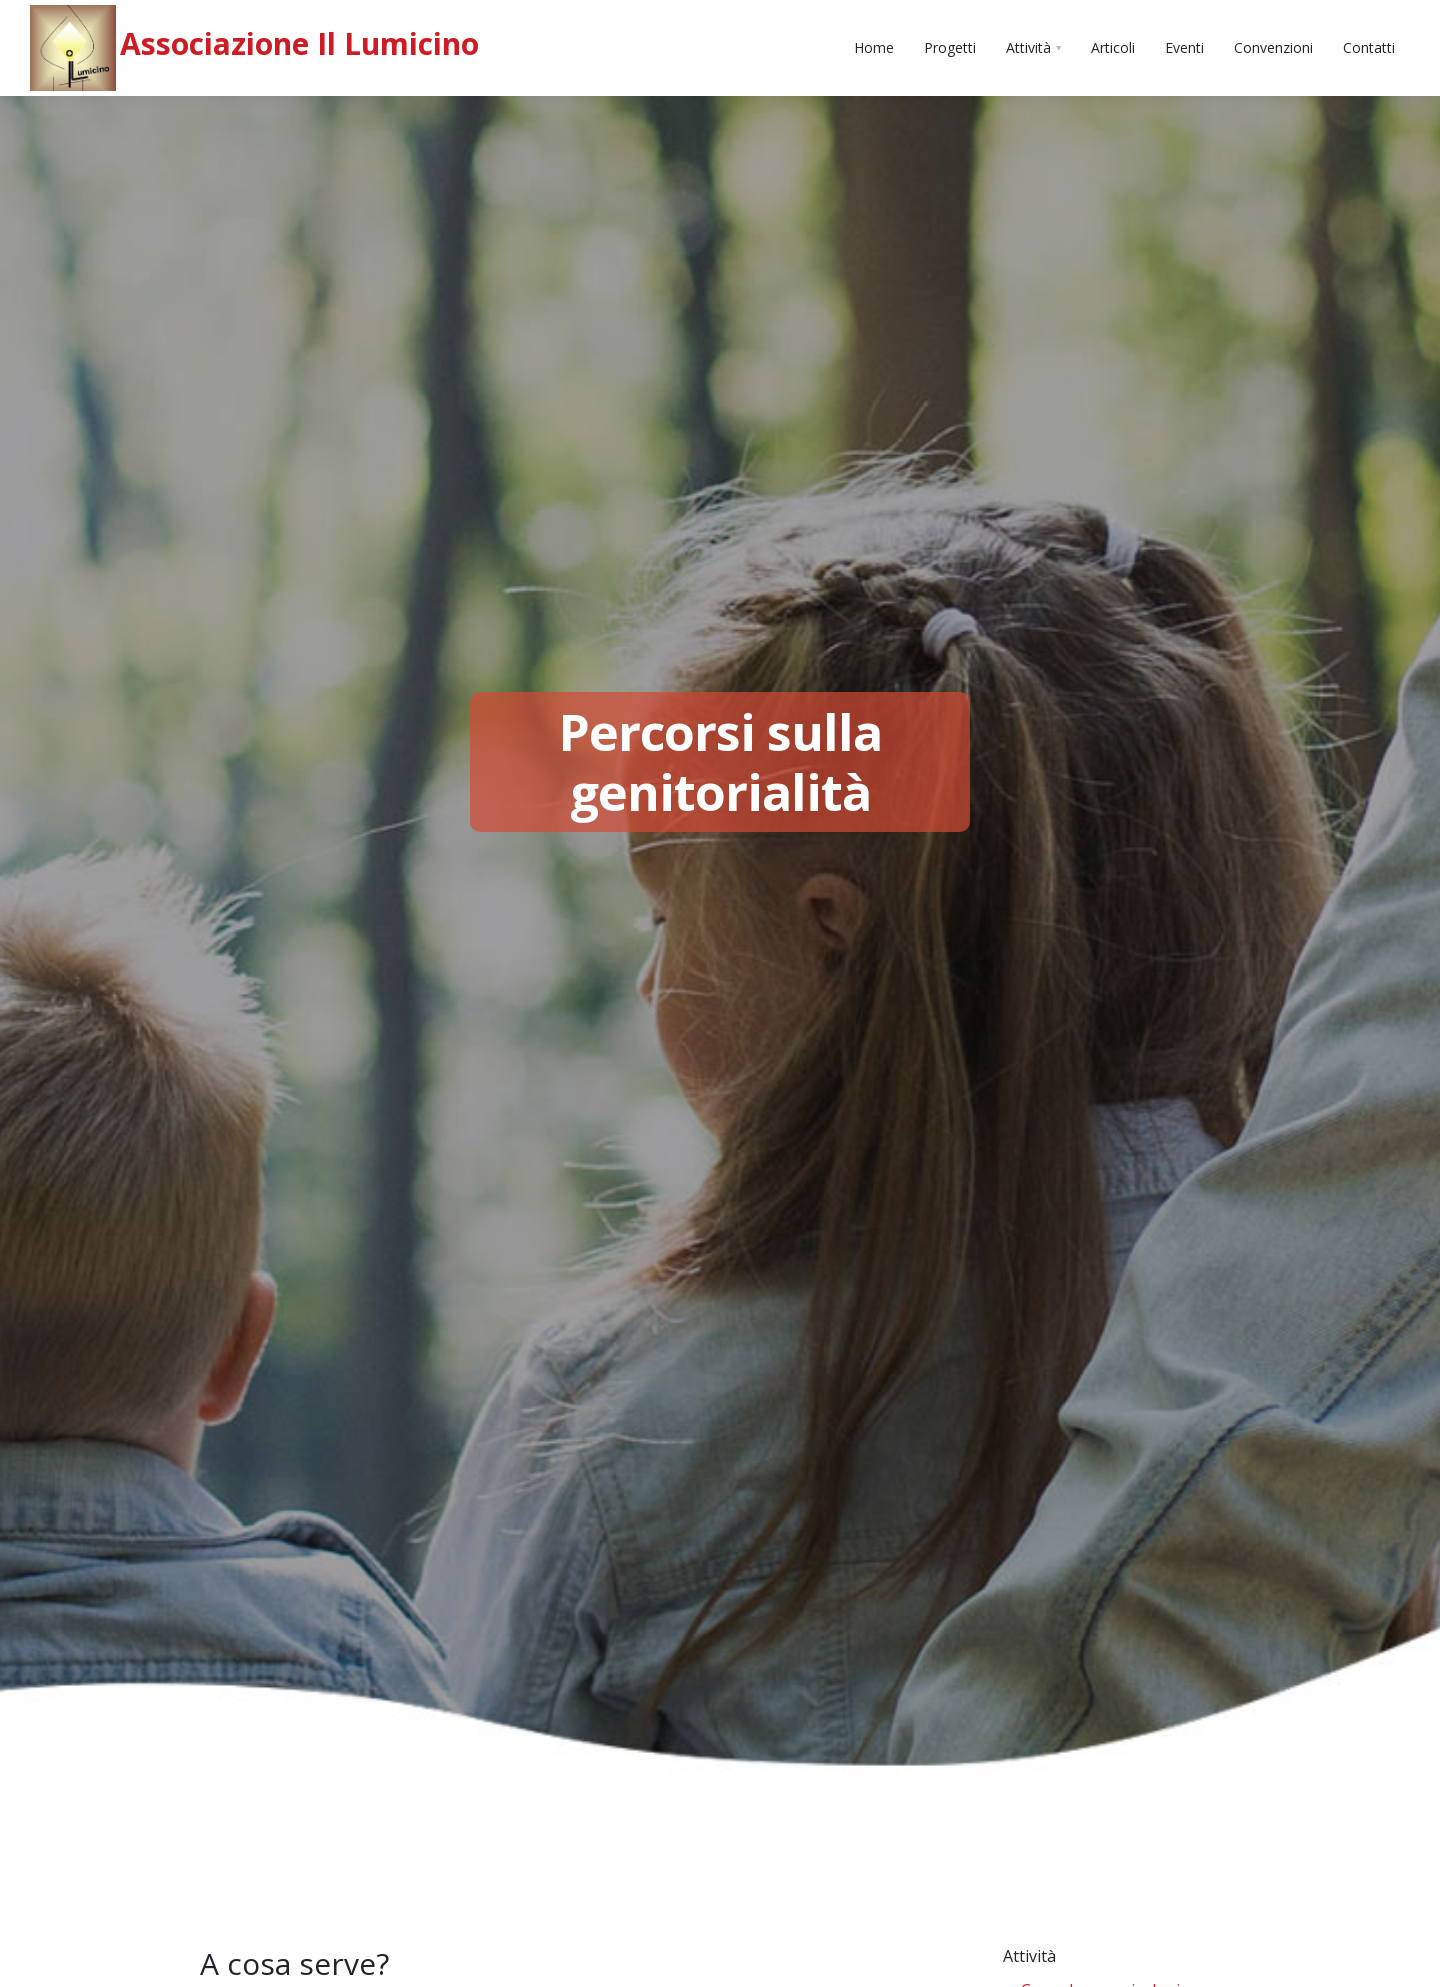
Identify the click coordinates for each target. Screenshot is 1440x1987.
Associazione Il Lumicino (299, 43)
